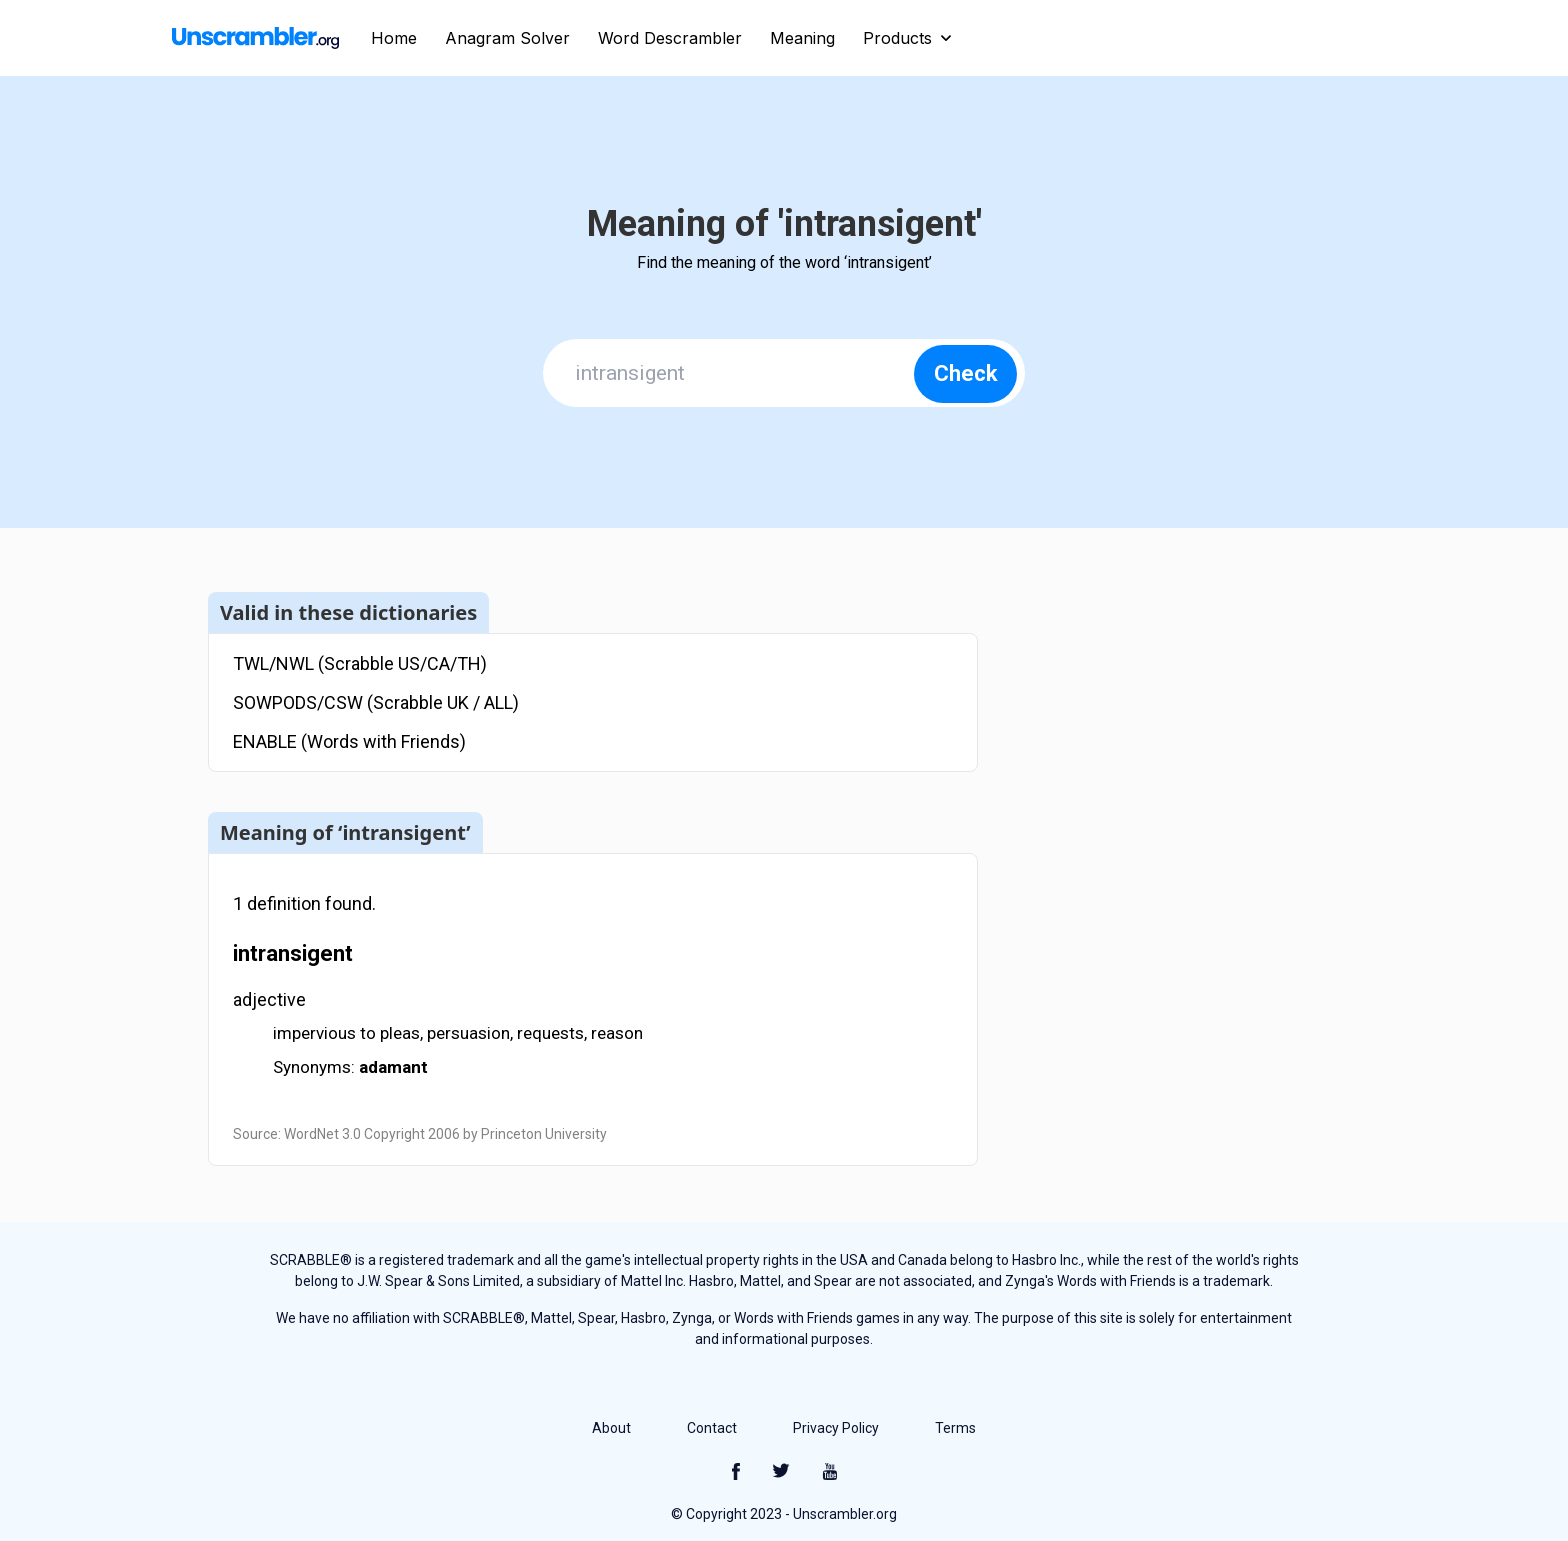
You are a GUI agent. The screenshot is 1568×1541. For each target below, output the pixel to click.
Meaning (802, 38)
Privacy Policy (836, 1428)
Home (394, 38)
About (611, 1428)
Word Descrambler (670, 38)
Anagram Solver (507, 38)
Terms (955, 1428)
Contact (712, 1428)
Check (966, 373)
